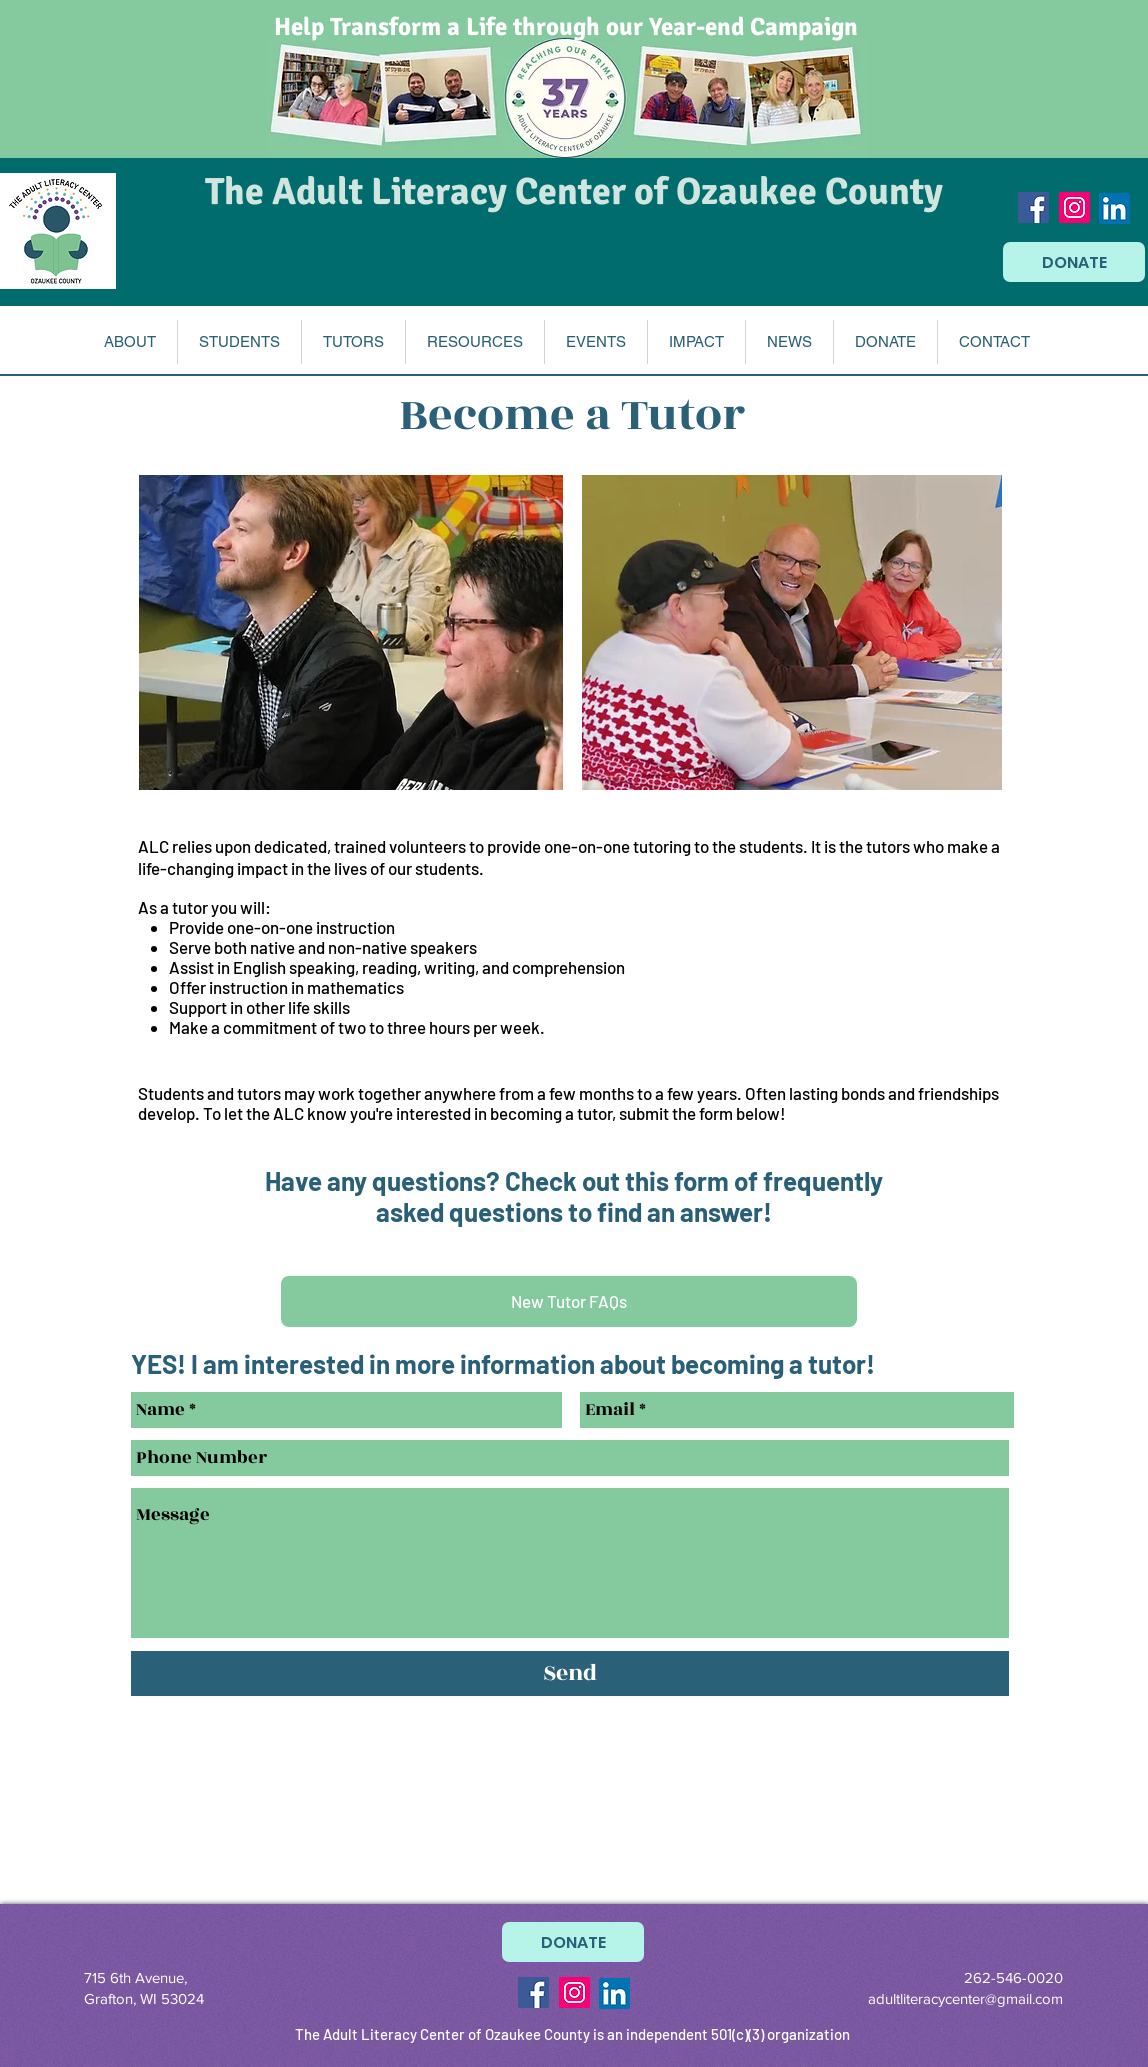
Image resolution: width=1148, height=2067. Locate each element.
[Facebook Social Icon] (1033, 207)
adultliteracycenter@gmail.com (965, 1998)
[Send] (570, 1673)
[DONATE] (1074, 262)
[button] (130, 342)
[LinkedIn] (1114, 208)
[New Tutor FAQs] (569, 1301)
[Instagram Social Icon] (1074, 207)
